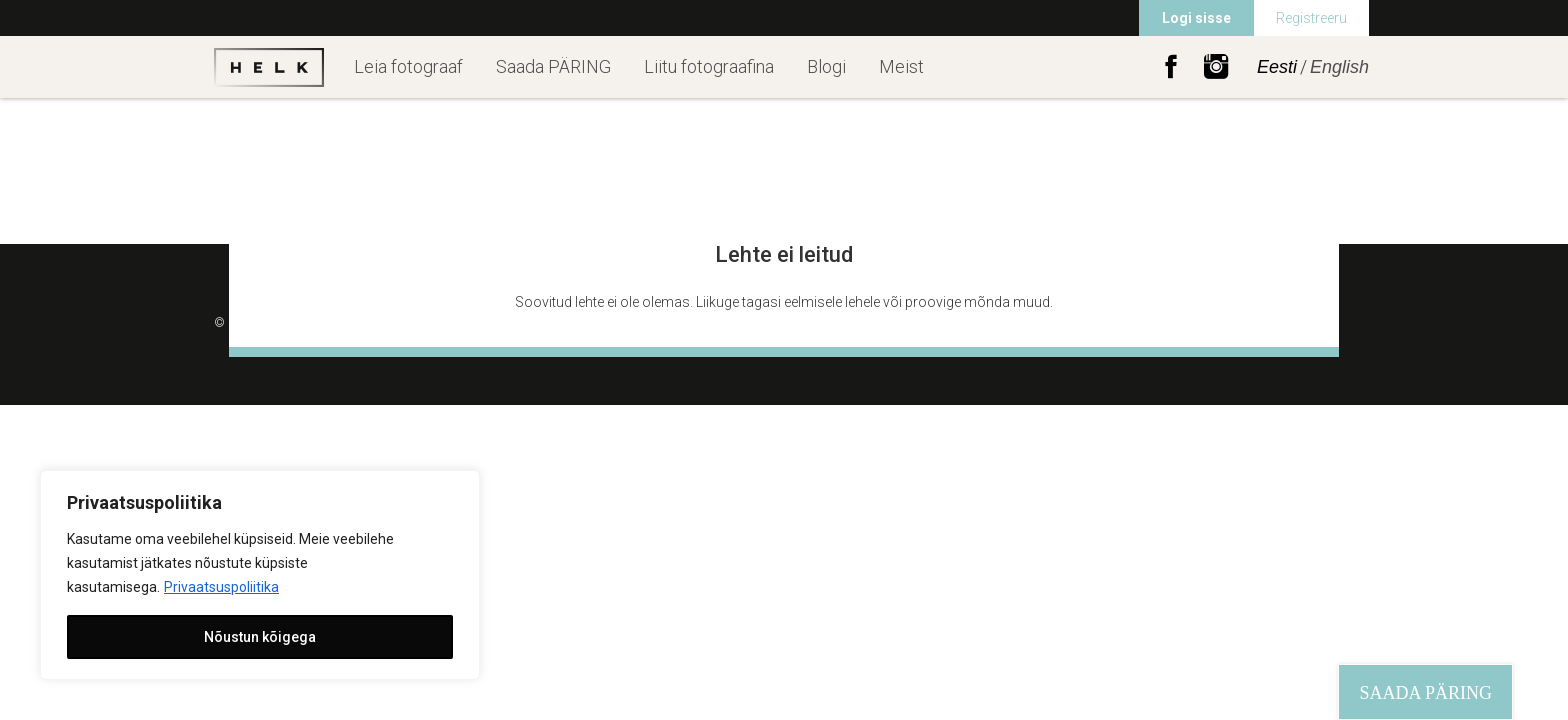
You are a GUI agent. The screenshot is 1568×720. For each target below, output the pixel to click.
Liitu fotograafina (709, 66)
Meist (901, 66)
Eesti (1277, 67)
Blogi (826, 66)
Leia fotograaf (408, 66)
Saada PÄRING (553, 66)
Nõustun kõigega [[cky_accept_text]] (260, 637)
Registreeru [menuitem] (1311, 18)
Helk (269, 67)
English (1339, 67)
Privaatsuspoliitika (221, 587)
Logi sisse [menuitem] (1196, 18)
